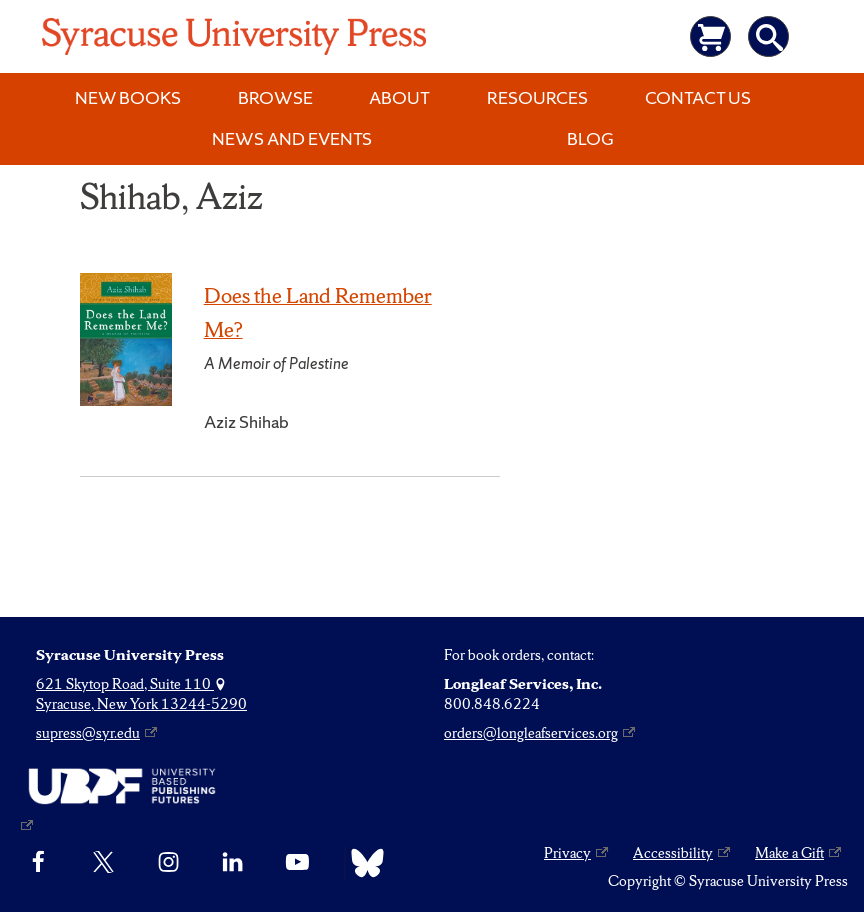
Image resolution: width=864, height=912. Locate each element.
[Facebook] (38, 863)
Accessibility (673, 853)
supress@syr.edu (88, 733)
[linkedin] (232, 863)
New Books (128, 97)
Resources (537, 97)
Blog (590, 138)
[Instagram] (168, 863)
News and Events (292, 138)
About (399, 97)
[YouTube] (297, 863)
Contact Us (698, 97)
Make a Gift (789, 853)
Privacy (567, 853)
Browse (275, 97)
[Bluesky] (362, 863)
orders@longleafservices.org (531, 733)
